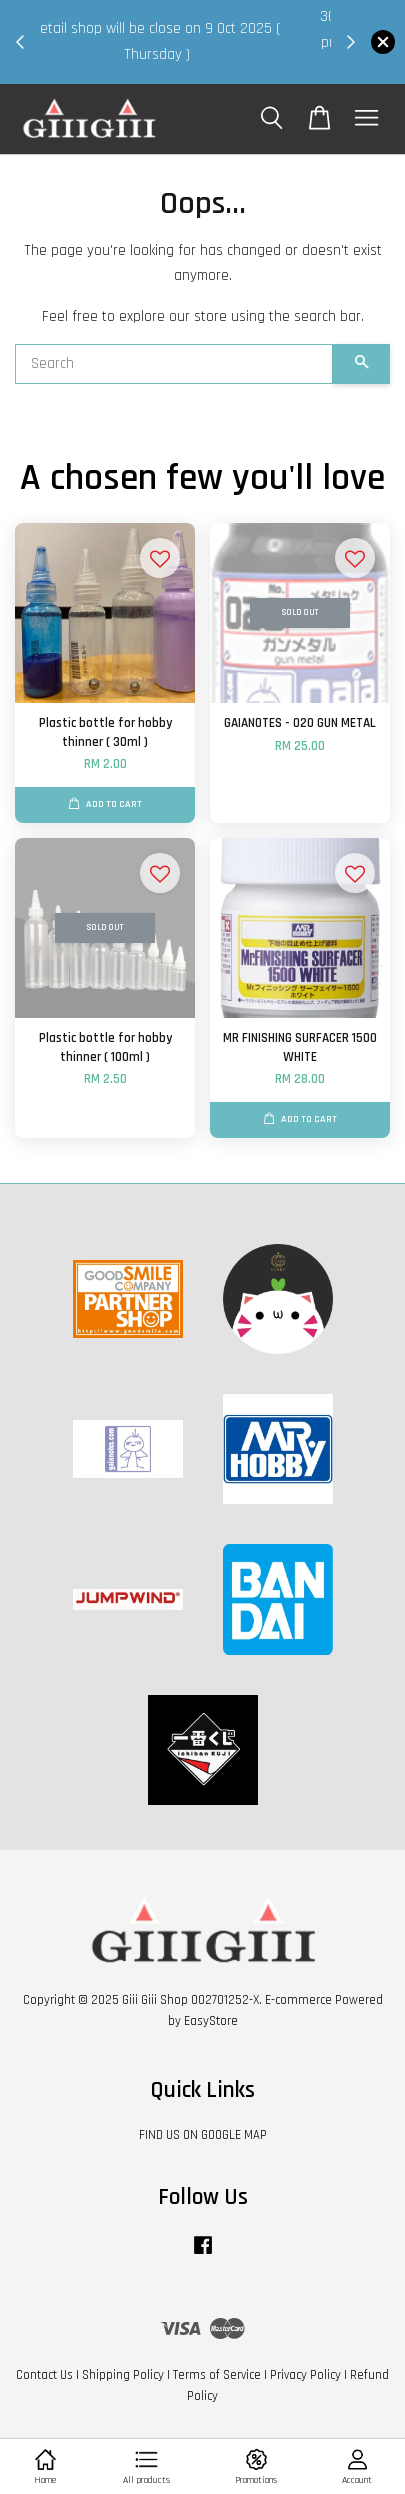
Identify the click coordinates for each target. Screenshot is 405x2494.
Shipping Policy (123, 2375)
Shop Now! (190, 66)
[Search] (174, 364)
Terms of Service (217, 2375)
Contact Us (44, 2375)
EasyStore (211, 2021)
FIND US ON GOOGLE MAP (203, 2135)
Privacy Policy (305, 2375)
